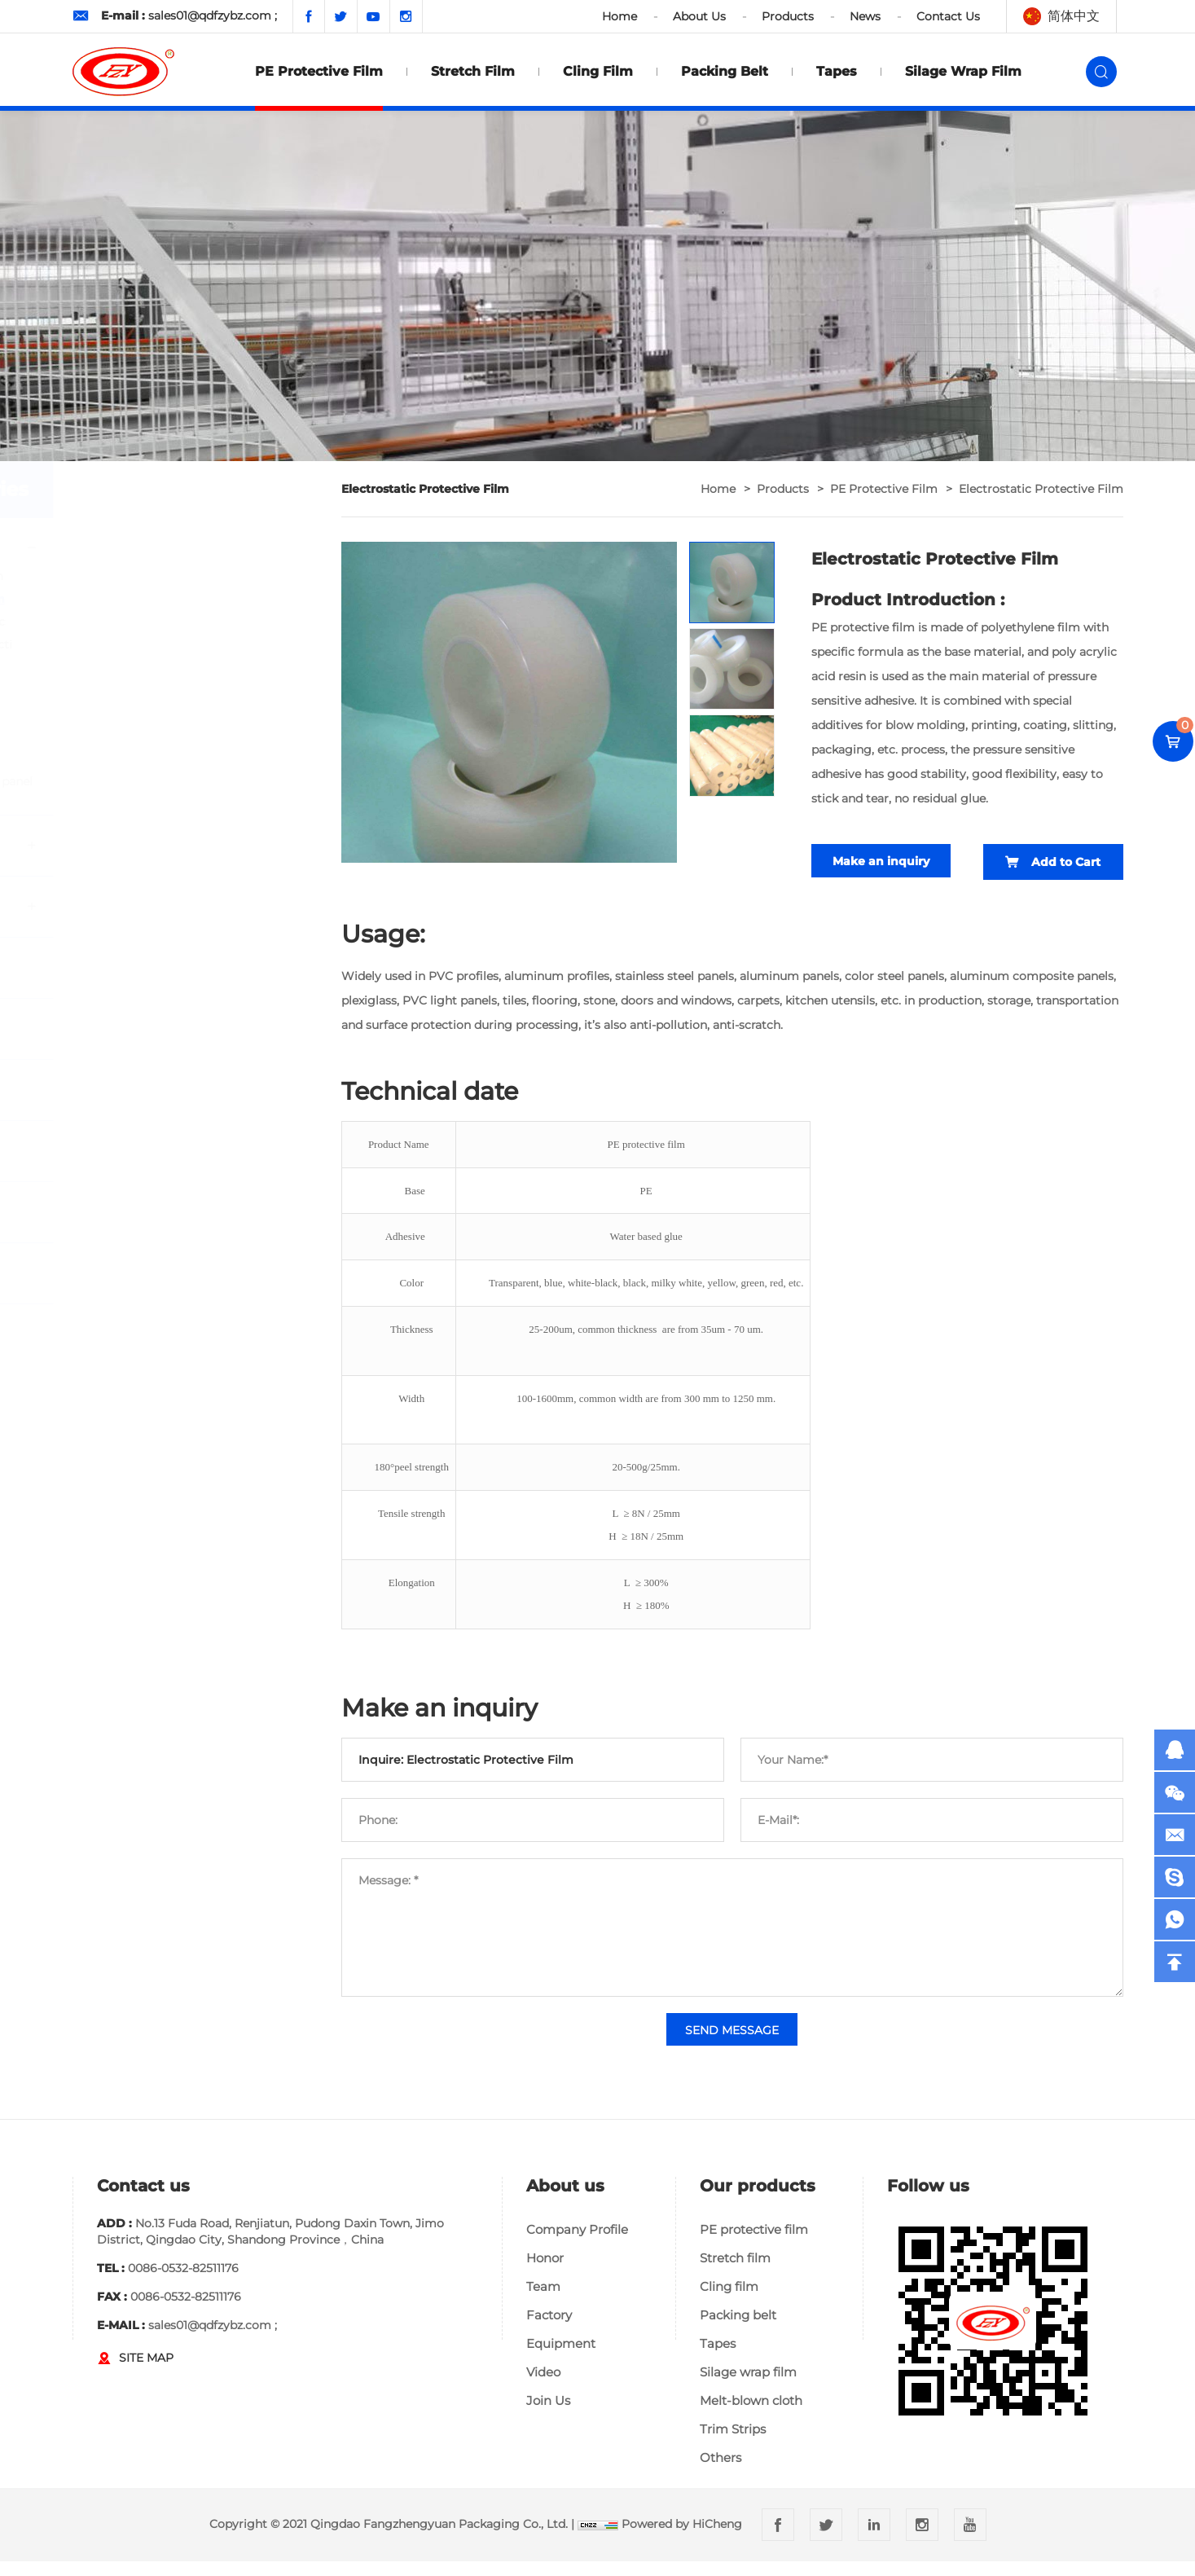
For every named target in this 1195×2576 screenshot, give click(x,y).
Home (619, 16)
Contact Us (948, 16)
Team (543, 2301)
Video (543, 2386)
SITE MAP (146, 2372)
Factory (549, 2329)
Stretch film (473, 71)
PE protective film (319, 71)
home (718, 488)
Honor (545, 2272)
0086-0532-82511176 (183, 2282)
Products (788, 16)
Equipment (560, 2358)
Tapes (836, 71)
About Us (699, 16)
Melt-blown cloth (751, 2415)
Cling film (598, 71)
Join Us (548, 2415)
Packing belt (724, 71)
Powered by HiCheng (682, 2539)
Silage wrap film (963, 71)
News (865, 16)
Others (720, 2472)
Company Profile (577, 2244)
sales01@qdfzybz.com (209, 15)
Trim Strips (733, 2443)
